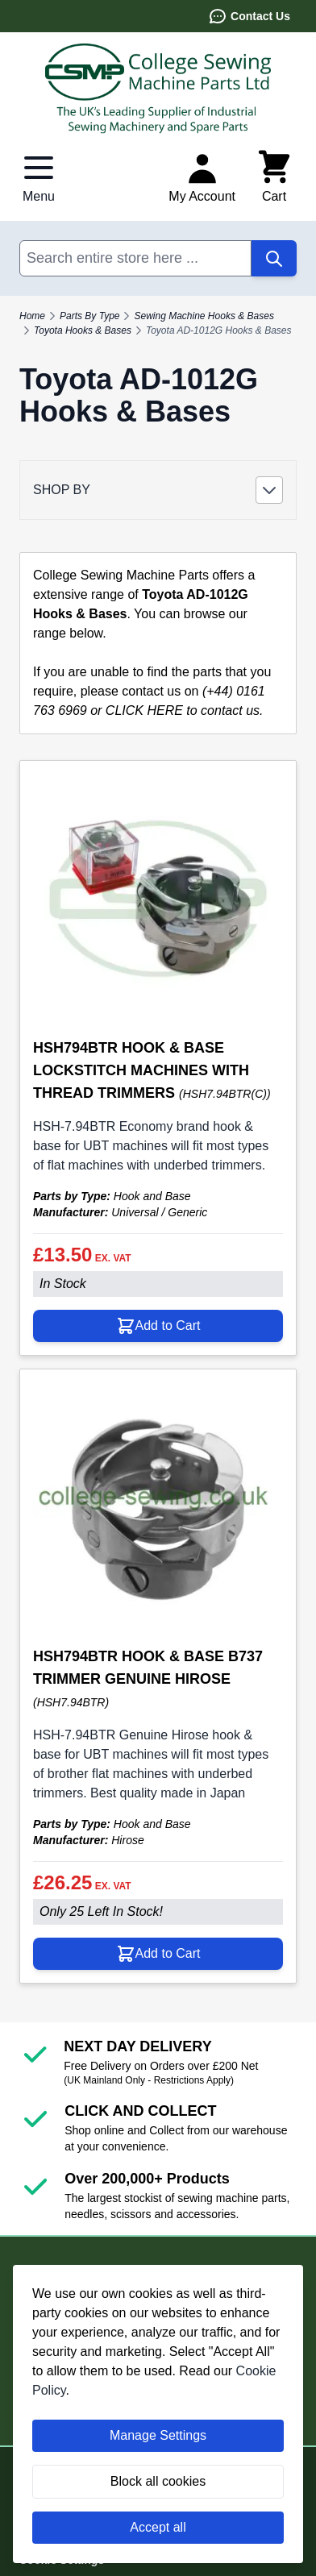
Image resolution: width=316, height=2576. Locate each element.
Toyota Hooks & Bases (82, 330)
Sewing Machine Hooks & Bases (203, 316)
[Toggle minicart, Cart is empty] (274, 177)
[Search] (274, 258)
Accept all (157, 2527)
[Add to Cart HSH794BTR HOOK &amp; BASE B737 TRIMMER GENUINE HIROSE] (158, 1954)
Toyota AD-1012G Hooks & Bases (219, 330)
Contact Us (249, 16)
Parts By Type (89, 316)
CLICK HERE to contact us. (185, 710)
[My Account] (202, 177)
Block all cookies (158, 2481)
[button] (158, 490)
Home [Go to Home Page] (32, 316)
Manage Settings (158, 2435)
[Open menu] (38, 177)
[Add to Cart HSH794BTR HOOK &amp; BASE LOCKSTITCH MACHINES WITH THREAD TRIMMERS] (158, 1326)
